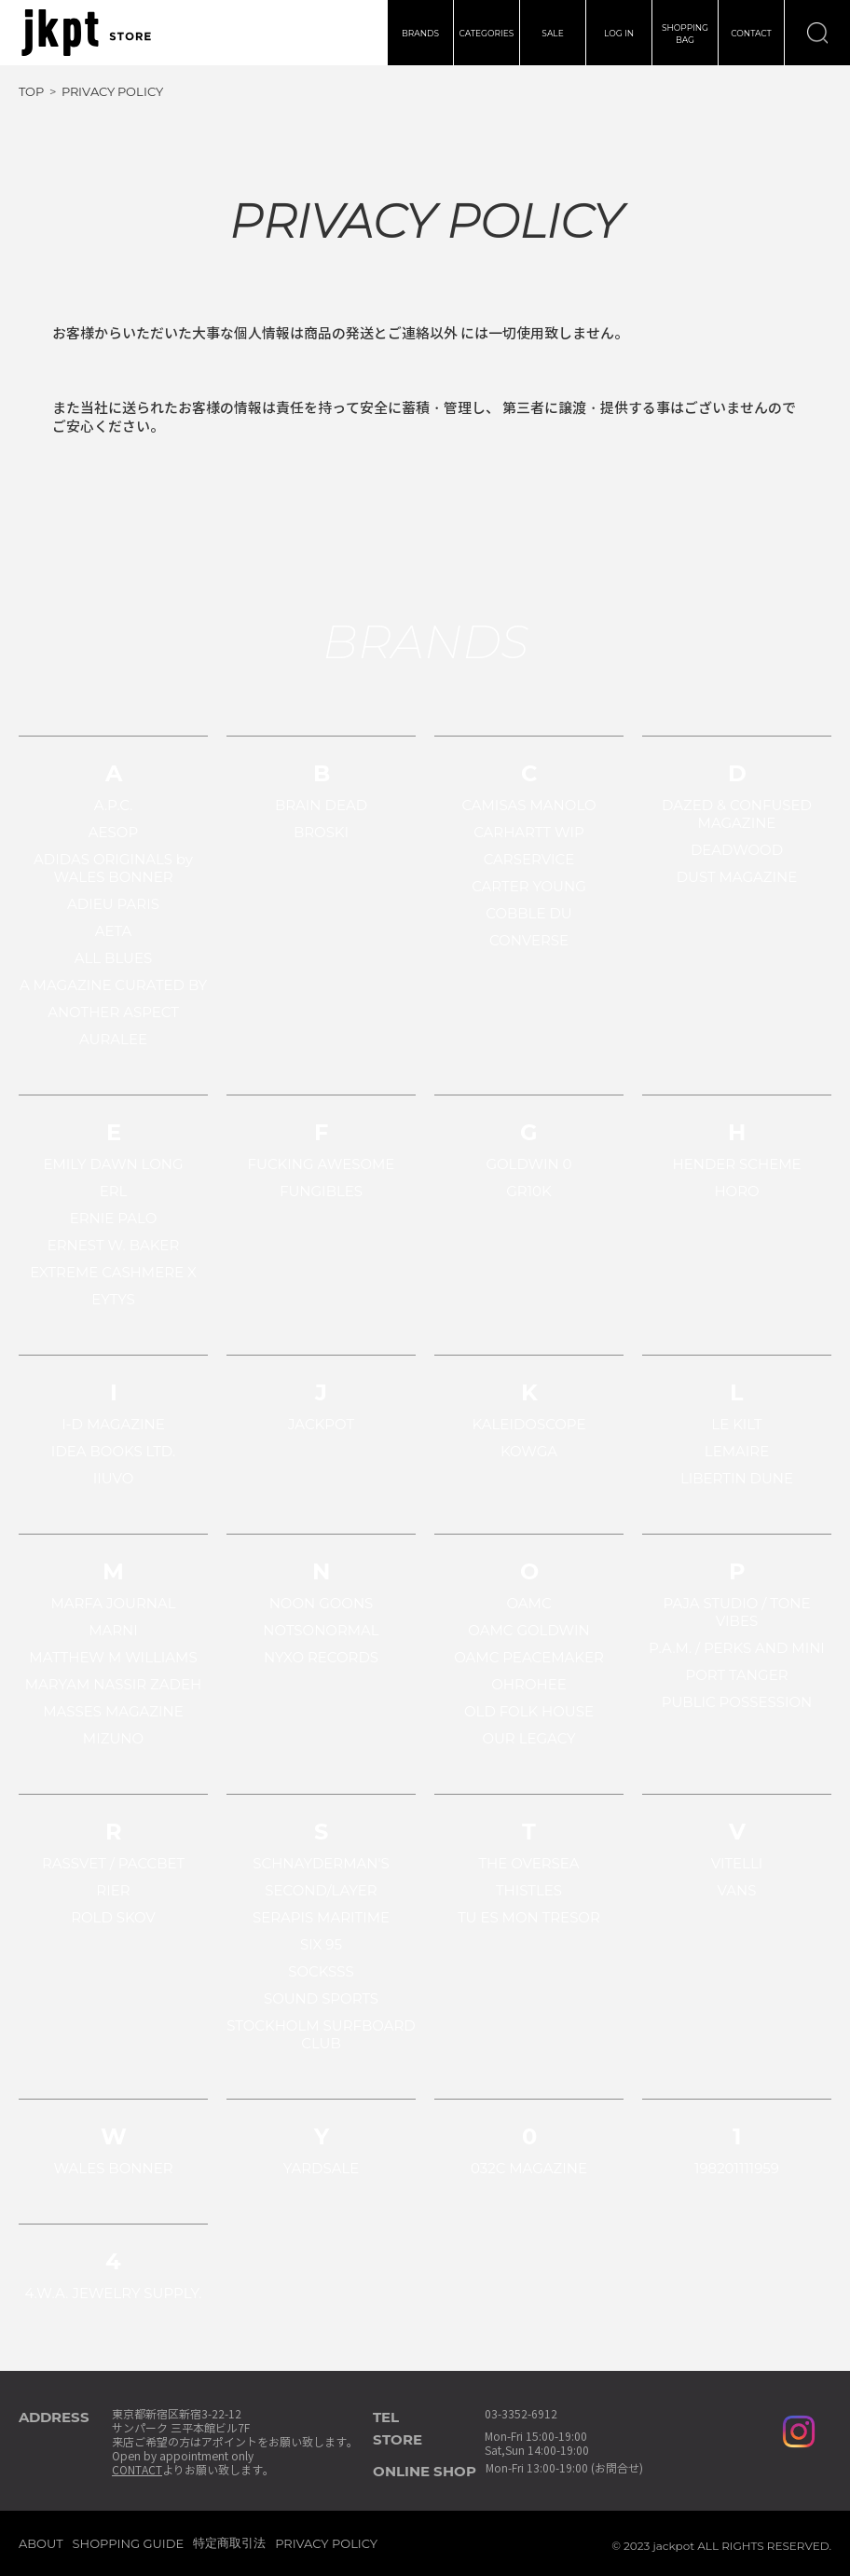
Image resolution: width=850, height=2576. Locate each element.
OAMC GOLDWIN (528, 1630)
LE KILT (736, 1424)
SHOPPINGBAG (685, 33)
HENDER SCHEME (736, 1164)
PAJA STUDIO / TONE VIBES (736, 1612)
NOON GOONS (321, 1603)
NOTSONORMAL (320, 1630)
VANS (736, 1890)
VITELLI (737, 1863)
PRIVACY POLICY (326, 2543)
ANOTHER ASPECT (113, 1012)
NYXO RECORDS (321, 1657)
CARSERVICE (529, 859)
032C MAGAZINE (529, 2168)
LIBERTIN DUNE (736, 1478)
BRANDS (420, 33)
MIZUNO (113, 1738)
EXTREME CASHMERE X (113, 1272)
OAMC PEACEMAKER (529, 1657)
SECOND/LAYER (321, 1890)
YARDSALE (321, 2168)
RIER (113, 1890)
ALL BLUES (113, 958)
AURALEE (113, 1039)
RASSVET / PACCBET (113, 1863)
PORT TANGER (736, 1675)
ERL (114, 1191)
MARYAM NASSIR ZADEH (113, 1684)
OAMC (528, 1603)
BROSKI (321, 832)
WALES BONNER (112, 2168)
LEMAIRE (737, 1451)
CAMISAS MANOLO (528, 805)
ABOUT (41, 2543)
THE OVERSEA (528, 1863)
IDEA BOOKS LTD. (113, 1451)
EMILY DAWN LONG (113, 1164)
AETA (113, 931)
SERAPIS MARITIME (321, 1917)
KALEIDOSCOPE (529, 1424)
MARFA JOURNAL (112, 1603)
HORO (736, 1191)
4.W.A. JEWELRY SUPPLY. (112, 2293)
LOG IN (619, 33)
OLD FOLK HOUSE (529, 1711)
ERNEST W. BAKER (114, 1245)
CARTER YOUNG (529, 886)
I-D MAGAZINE (113, 1424)
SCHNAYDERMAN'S (321, 1863)
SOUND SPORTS (321, 1998)
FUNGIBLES (321, 1191)
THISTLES (529, 1890)
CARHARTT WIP (528, 832)
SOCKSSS (321, 1971)
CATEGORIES (486, 33)
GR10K (528, 1191)
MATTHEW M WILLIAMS (113, 1657)
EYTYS (112, 1299)
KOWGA (528, 1451)
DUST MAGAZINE (737, 877)
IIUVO (113, 1478)
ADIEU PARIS (113, 904)
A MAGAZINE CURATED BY (113, 985)
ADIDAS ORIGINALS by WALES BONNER (113, 868)
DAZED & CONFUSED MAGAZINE (737, 814)
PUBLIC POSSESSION (737, 1702)
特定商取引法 (229, 2542)
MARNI (113, 1630)
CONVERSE (529, 940)
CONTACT (751, 33)
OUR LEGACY (528, 1738)
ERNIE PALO (114, 1218)
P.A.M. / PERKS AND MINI (737, 1648)
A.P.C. (113, 805)
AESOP (113, 832)
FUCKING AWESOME (321, 1164)
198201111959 (736, 2168)
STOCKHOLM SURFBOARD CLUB (320, 2034)
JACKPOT (321, 1424)
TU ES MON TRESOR (529, 1917)
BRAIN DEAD (321, 805)
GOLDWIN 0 (528, 1164)
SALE (552, 33)
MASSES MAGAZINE (113, 1711)
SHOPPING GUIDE (129, 2543)
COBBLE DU (528, 913)
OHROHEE (528, 1684)
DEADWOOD (737, 850)
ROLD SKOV (113, 1917)
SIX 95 (321, 1944)
